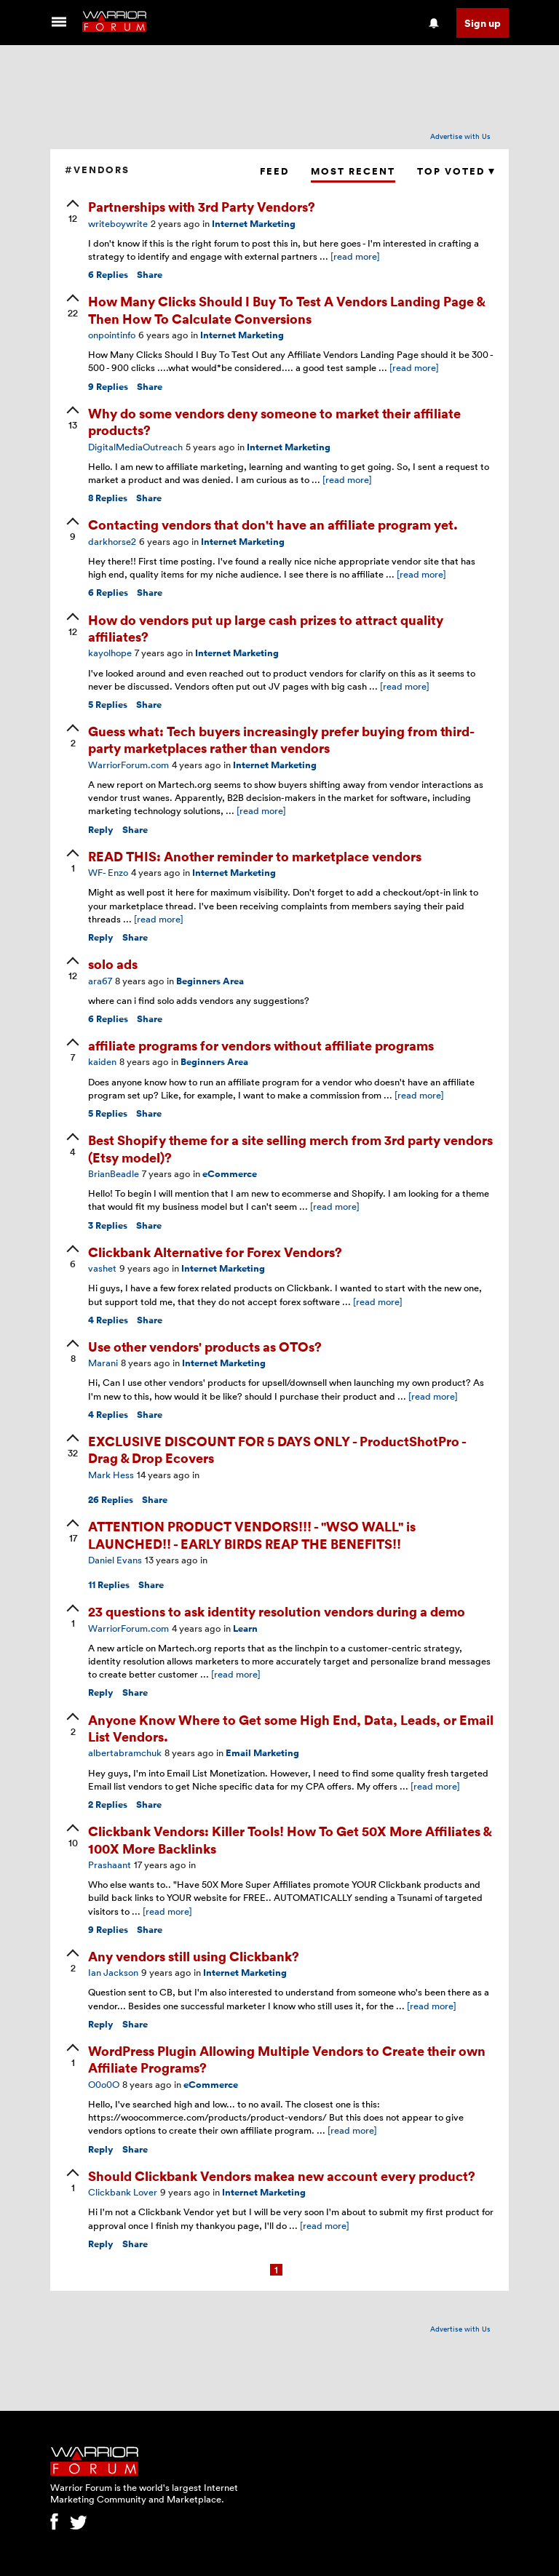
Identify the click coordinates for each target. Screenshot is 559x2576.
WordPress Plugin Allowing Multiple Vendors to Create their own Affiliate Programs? (286, 2058)
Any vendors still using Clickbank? (193, 1956)
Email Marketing (262, 1753)
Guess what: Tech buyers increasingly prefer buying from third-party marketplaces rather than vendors (281, 739)
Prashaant (109, 1864)
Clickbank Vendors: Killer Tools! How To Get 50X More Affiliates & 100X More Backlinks (289, 1839)
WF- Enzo (108, 872)
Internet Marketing (254, 224)
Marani (103, 1362)
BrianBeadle (113, 1173)
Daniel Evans (115, 1559)
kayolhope (110, 652)
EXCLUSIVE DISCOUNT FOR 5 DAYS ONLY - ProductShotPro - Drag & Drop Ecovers (277, 1449)
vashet (102, 1268)
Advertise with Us (460, 136)
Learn (245, 1628)
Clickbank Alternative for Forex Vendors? (215, 1252)
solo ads (113, 963)
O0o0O (103, 2084)
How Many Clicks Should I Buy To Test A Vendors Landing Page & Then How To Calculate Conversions (286, 309)
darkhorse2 (112, 541)
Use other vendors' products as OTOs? (205, 1346)
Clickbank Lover (122, 2191)
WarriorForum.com (128, 764)
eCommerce (229, 1174)
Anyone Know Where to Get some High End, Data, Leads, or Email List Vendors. (290, 1727)
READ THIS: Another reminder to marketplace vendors (254, 856)
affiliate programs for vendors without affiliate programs (261, 1045)
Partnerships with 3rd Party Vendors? (201, 206)
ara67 (100, 980)
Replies (108, 275)
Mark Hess (111, 1474)
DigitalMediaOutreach (135, 446)
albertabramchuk (125, 1752)
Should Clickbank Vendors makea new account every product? (281, 2175)
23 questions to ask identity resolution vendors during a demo (276, 1611)
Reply (101, 830)
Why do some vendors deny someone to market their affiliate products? (274, 421)
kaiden (102, 1061)
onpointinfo (111, 334)
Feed (274, 171)
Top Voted (455, 171)
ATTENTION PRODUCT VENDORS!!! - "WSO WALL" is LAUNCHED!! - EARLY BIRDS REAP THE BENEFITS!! (252, 1534)
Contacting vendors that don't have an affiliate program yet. (273, 524)
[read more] (355, 256)
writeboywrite (118, 223)
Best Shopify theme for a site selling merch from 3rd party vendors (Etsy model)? (290, 1148)
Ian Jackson (113, 1972)
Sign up (482, 23)
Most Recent (353, 171)
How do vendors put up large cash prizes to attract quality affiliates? (265, 627)
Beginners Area (210, 981)
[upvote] (73, 212)
